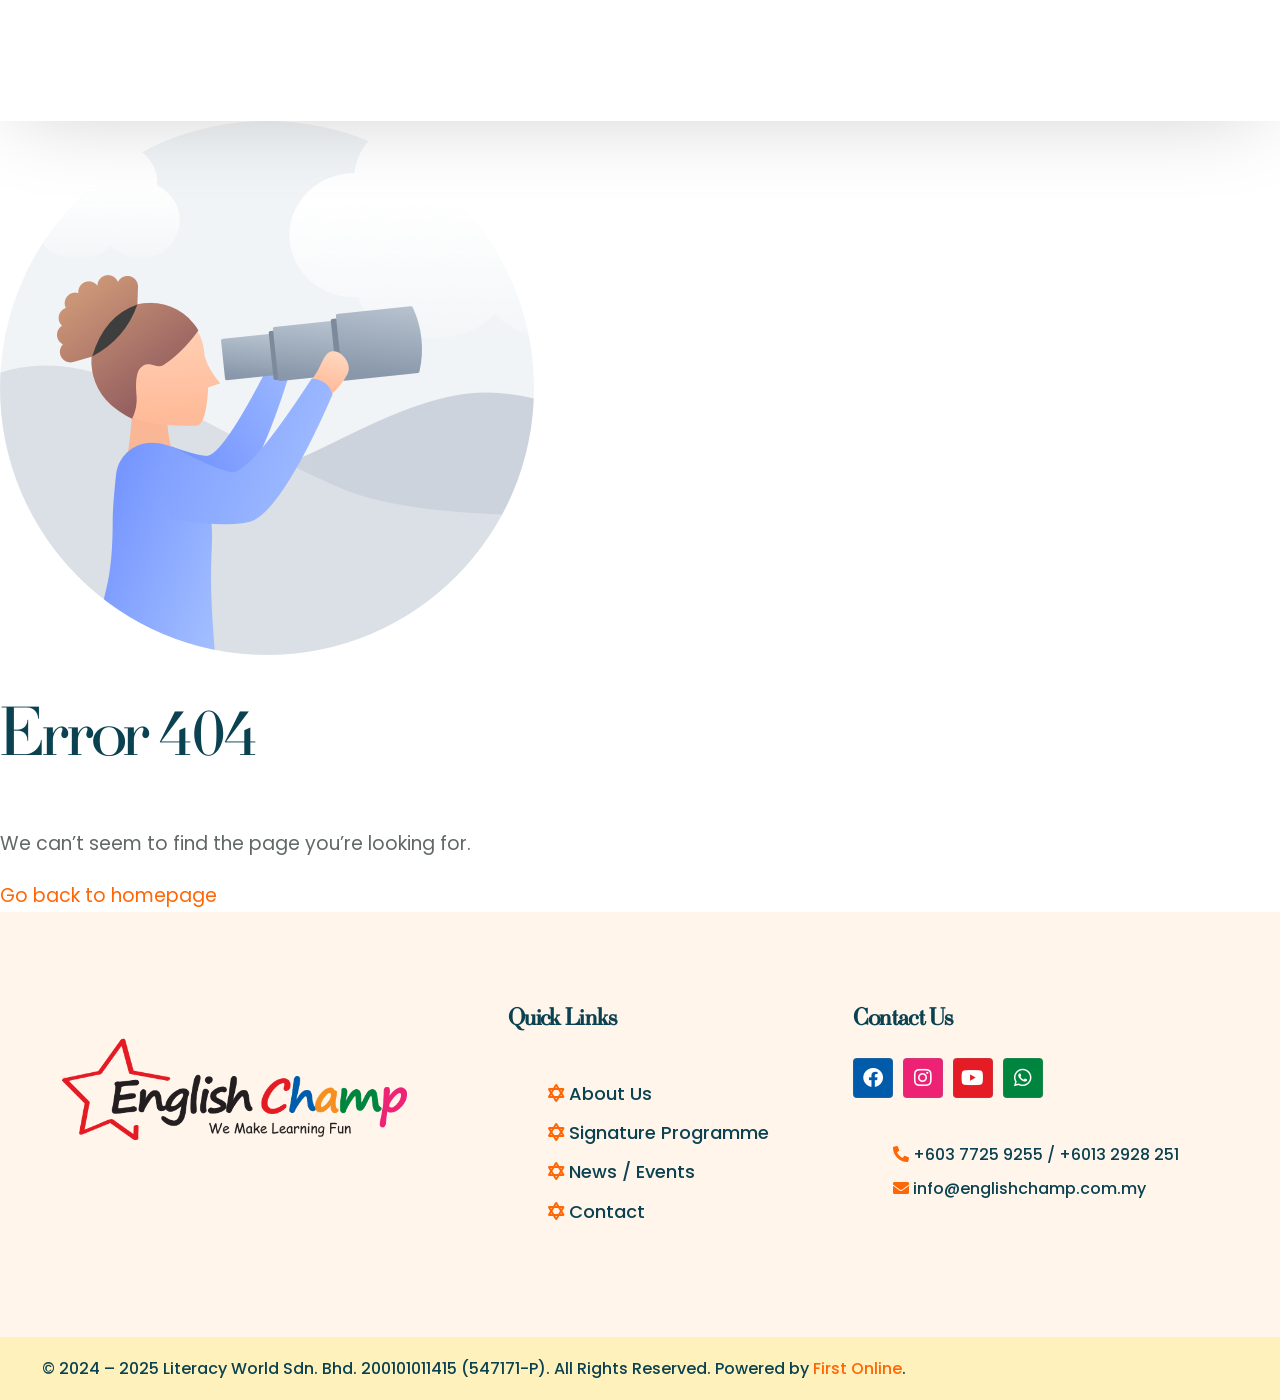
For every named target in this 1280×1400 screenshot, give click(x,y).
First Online (857, 1368)
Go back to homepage (108, 895)
